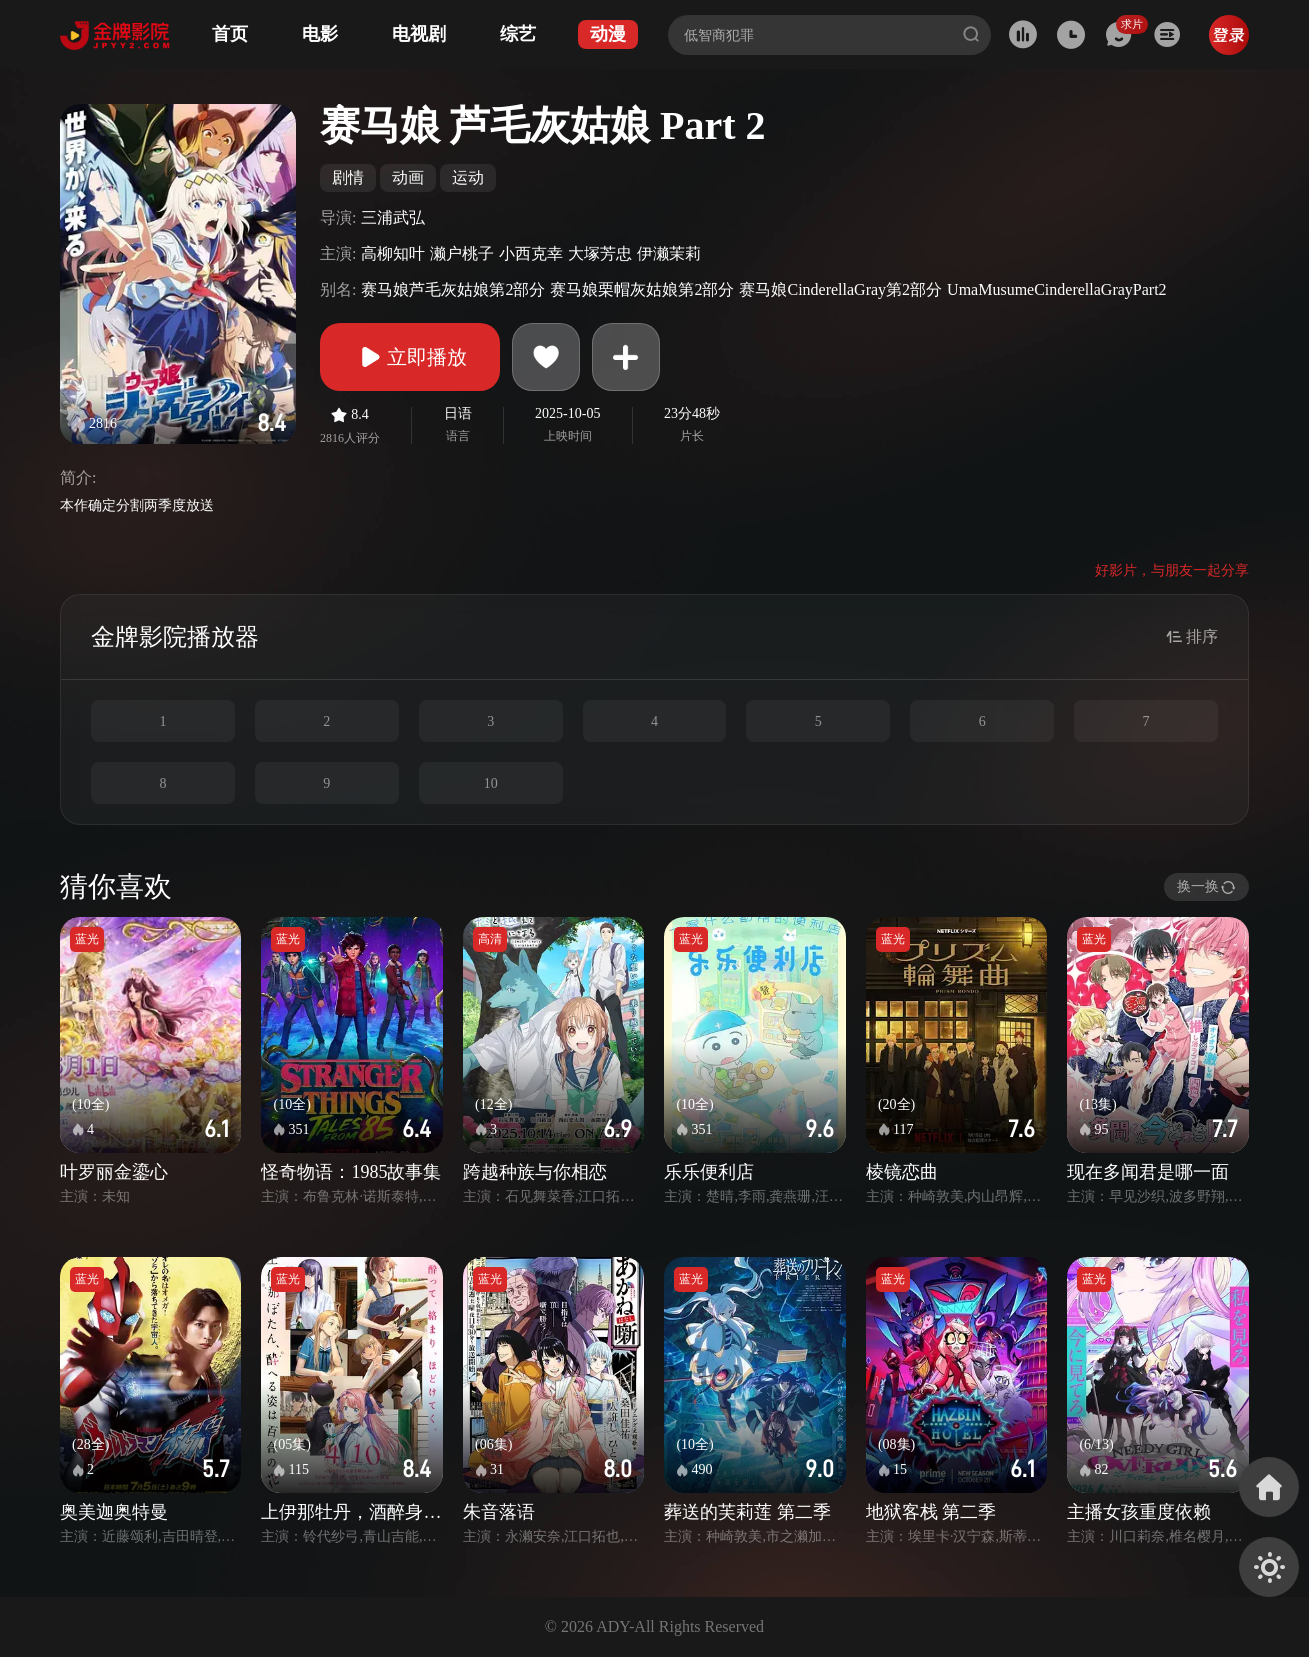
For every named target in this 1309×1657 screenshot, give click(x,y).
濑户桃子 (462, 253)
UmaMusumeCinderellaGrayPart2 (1057, 289)
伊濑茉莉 (669, 253)
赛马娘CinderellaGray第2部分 (840, 289)
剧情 (348, 177)
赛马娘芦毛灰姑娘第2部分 (453, 289)
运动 (468, 177)
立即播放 (410, 357)
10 (491, 783)
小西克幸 (531, 253)
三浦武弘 (393, 217)
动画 (408, 177)
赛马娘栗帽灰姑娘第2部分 (642, 289)
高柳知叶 (393, 253)
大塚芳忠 (600, 253)
